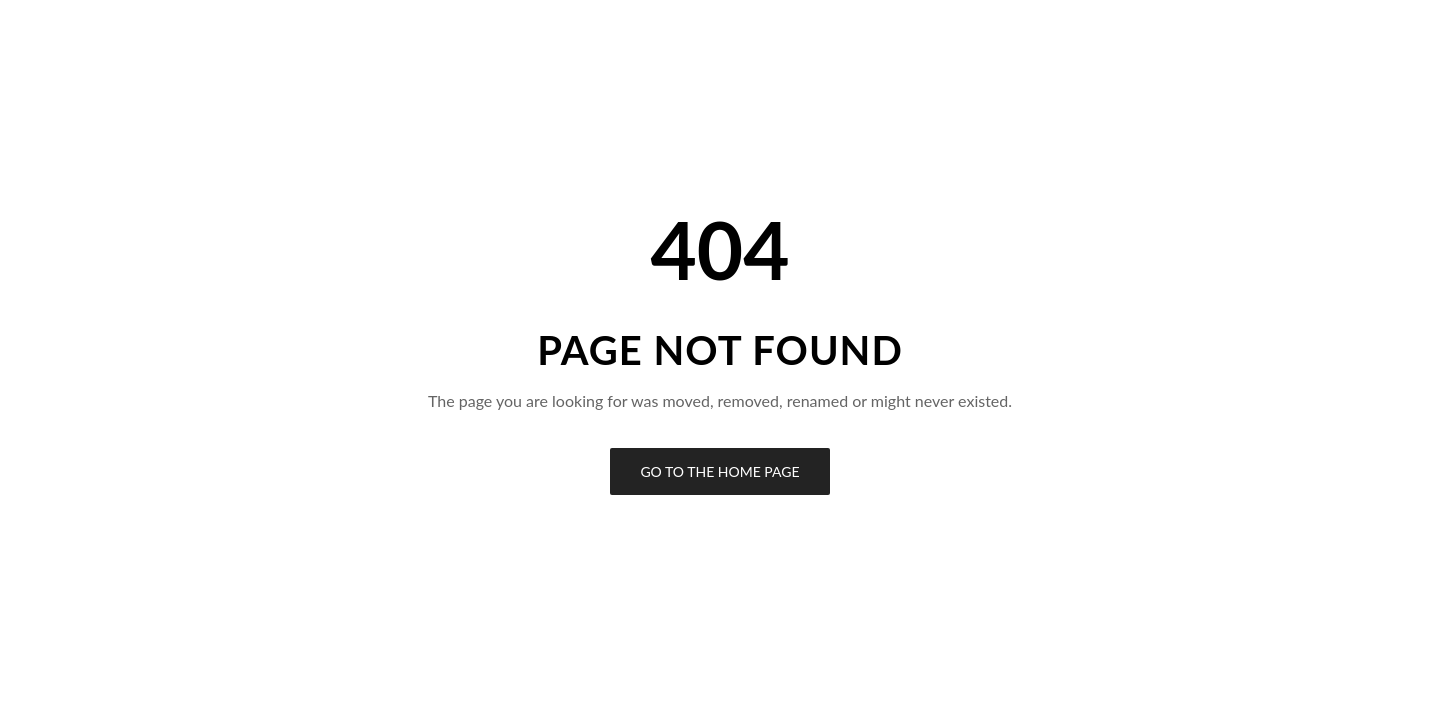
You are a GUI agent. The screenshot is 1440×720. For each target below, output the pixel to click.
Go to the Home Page (719, 471)
